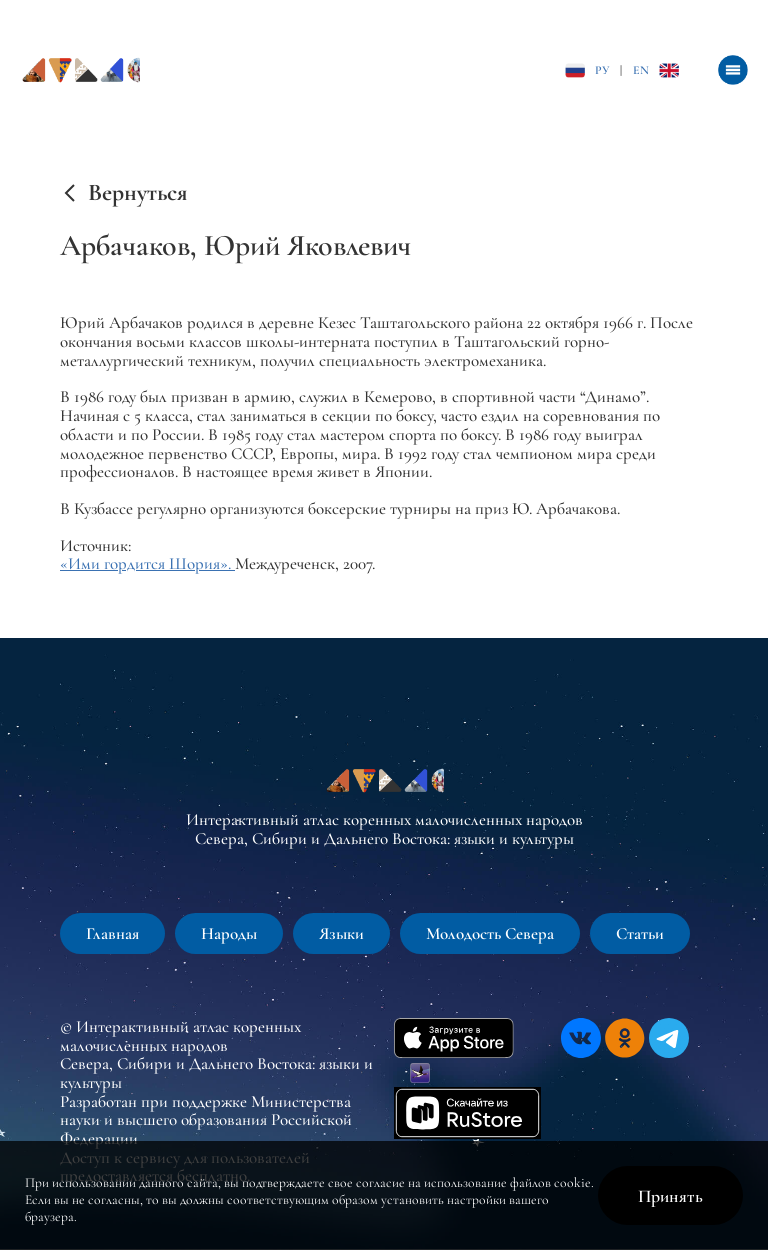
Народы (229, 933)
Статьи (640, 933)
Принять (670, 1196)
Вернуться (137, 193)
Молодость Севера (490, 933)
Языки (341, 933)
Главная (112, 933)
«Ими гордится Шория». (147, 563)
